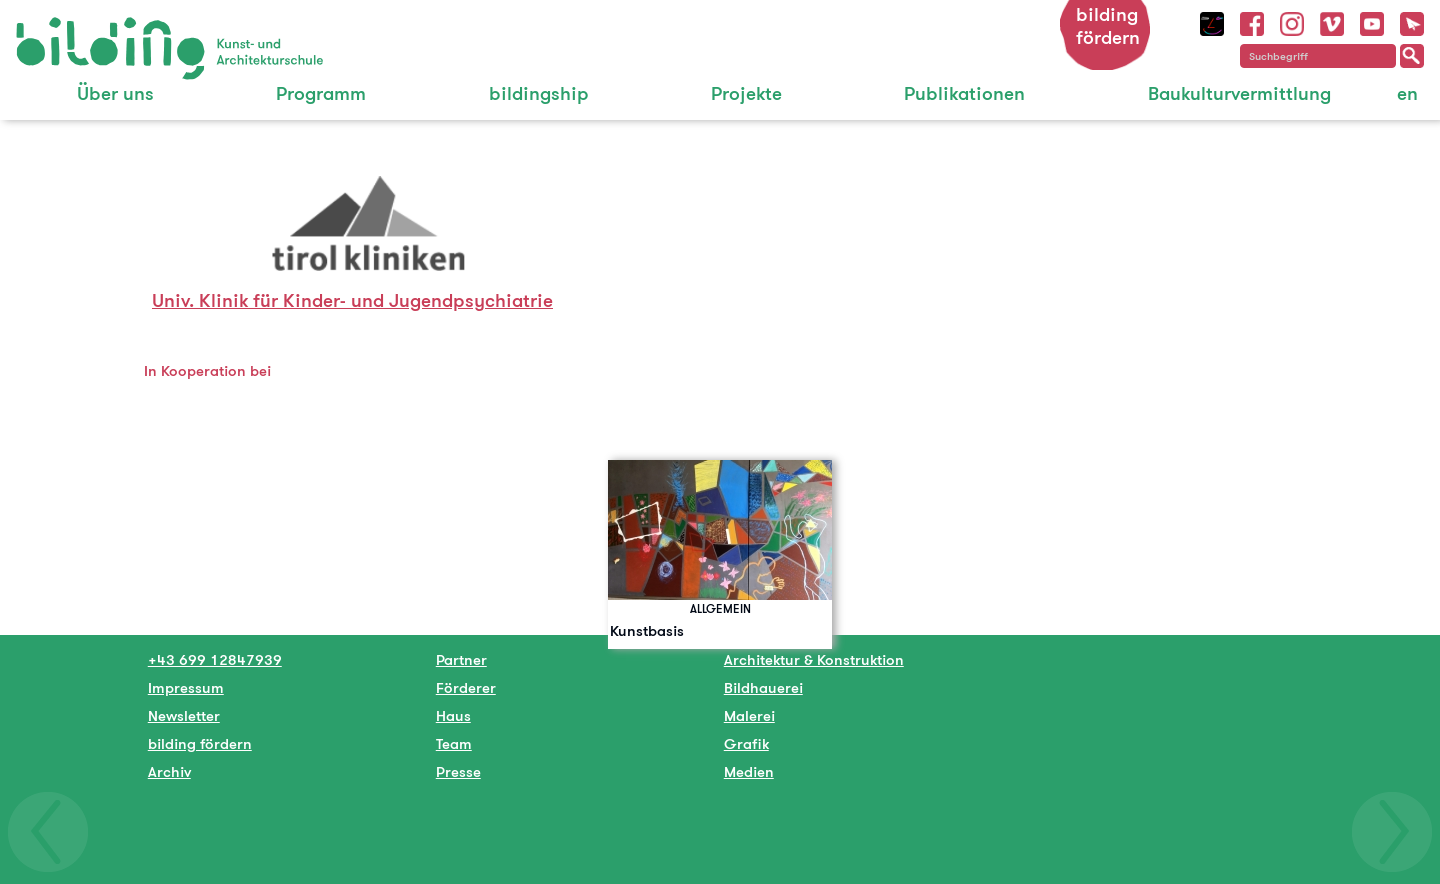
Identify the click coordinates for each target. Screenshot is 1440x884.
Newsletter (184, 715)
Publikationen (964, 93)
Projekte (746, 93)
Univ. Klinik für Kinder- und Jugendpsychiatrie (352, 300)
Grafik (746, 743)
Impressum (186, 687)
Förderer (466, 687)
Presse (458, 771)
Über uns (115, 93)
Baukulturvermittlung (1239, 93)
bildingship (539, 93)
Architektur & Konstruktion (814, 659)
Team (454, 743)
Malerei (749, 715)
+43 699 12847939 (215, 659)
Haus (453, 715)
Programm (321, 93)
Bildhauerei (763, 687)
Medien (749, 771)
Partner (461, 659)
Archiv (169, 771)
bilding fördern (1108, 26)
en (1407, 93)
